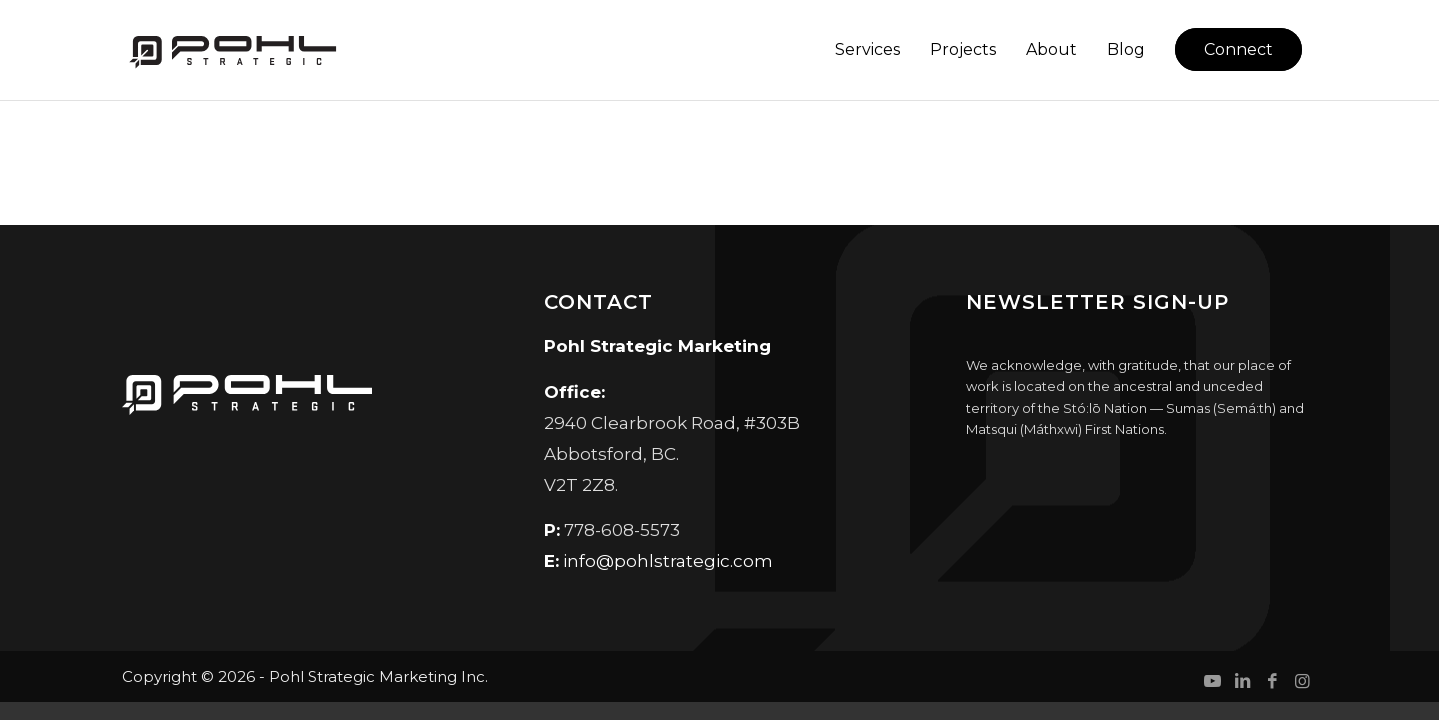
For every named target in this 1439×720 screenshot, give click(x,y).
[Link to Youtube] (1212, 681)
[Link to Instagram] (1302, 681)
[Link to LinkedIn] (1242, 681)
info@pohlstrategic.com (668, 561)
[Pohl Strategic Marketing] (231, 50)
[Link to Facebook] (1272, 681)
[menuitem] (867, 50)
